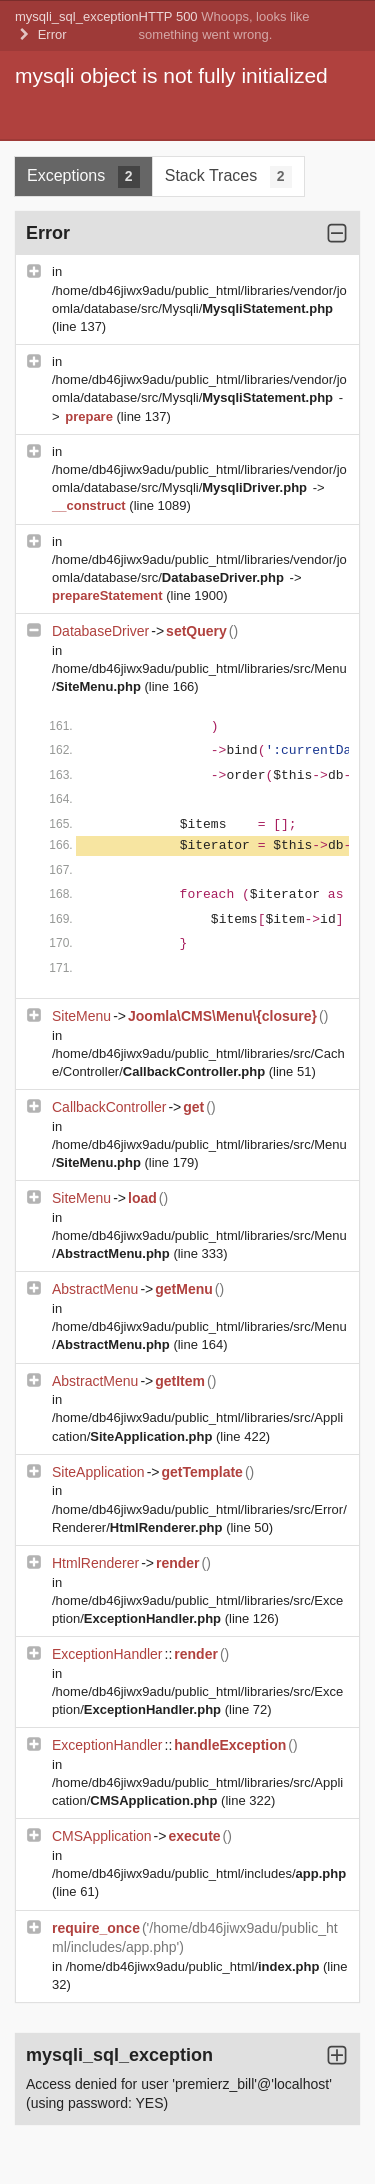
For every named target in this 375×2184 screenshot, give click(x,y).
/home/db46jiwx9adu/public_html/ (194, 1966)
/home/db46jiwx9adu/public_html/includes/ (199, 1873)
